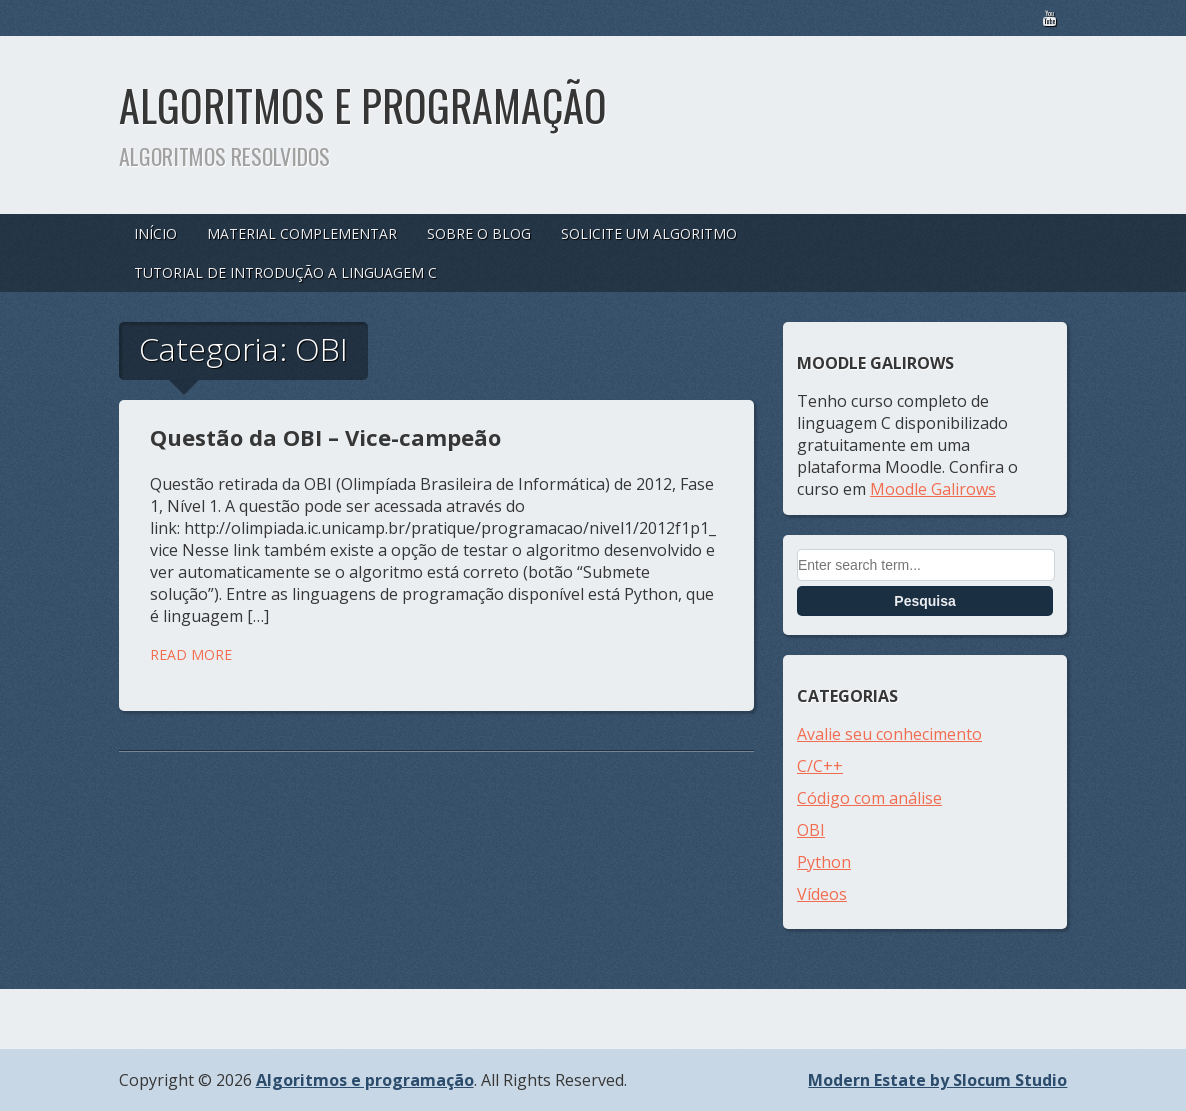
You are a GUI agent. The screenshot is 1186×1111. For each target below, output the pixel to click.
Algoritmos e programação (363, 105)
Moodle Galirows (933, 489)
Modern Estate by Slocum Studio (937, 1080)
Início (155, 233)
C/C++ (820, 766)
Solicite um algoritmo (649, 233)
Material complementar (302, 233)
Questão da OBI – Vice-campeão (325, 437)
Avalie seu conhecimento (889, 734)
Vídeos (822, 894)
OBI (811, 830)
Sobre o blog (479, 233)
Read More (191, 654)
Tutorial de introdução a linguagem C (285, 272)
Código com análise (869, 798)
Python (824, 862)
